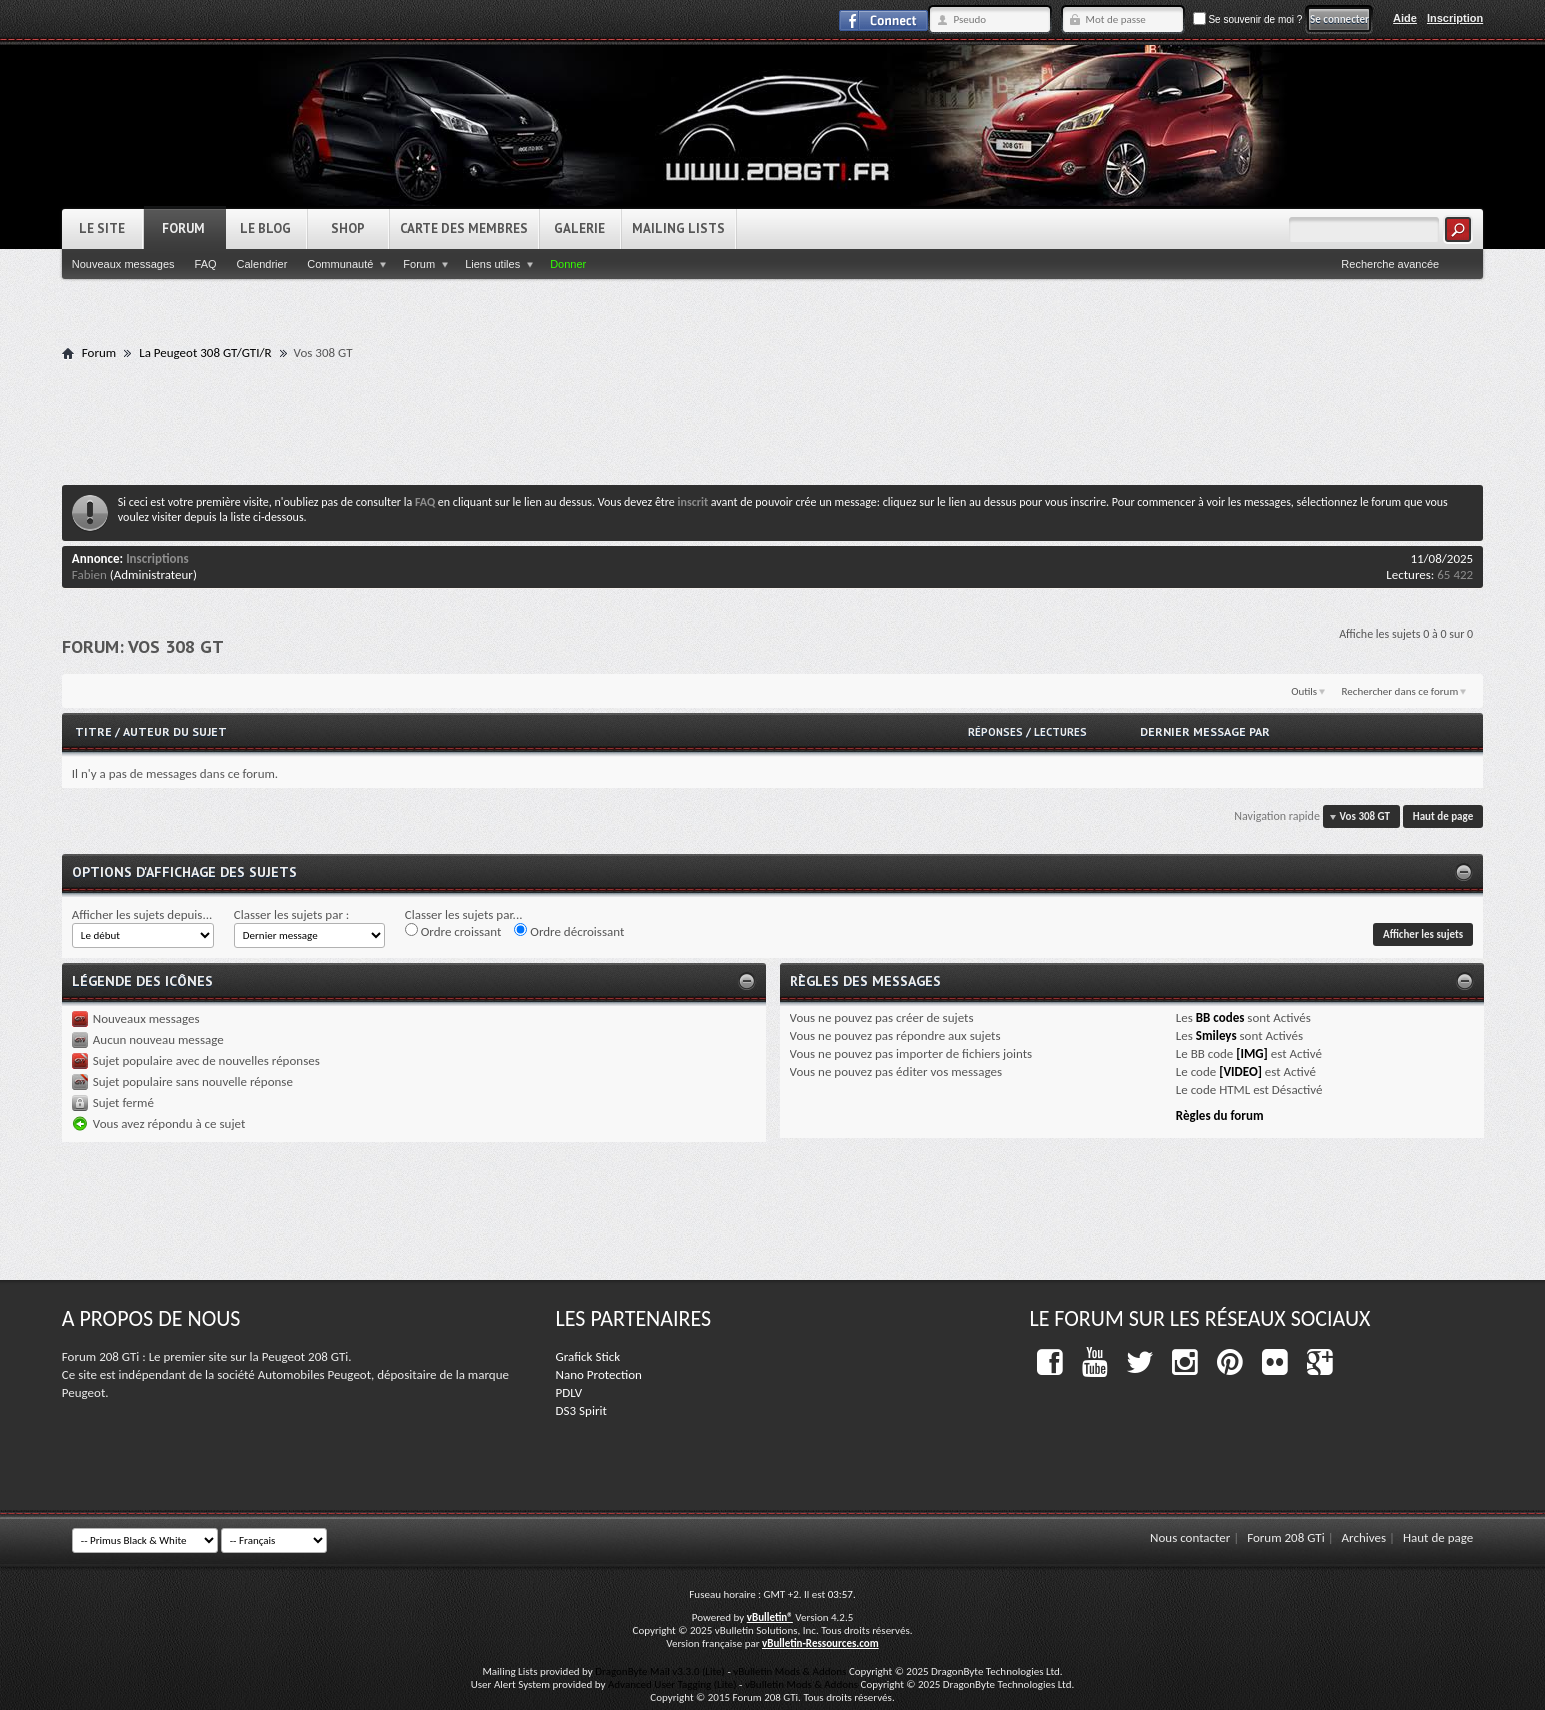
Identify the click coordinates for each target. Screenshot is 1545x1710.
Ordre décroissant (569, 931)
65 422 (1455, 574)
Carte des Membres (464, 228)
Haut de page (1443, 816)
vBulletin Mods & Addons (789, 1671)
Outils (1304, 691)
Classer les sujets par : (292, 914)
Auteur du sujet (175, 731)
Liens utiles (492, 264)
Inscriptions (157, 558)
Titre (95, 731)
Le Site (102, 228)
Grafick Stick (588, 1356)
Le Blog (265, 228)
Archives (1364, 1537)
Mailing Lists (678, 228)
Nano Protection (599, 1374)
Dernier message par (1205, 731)
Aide (1405, 18)
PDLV (569, 1392)
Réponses (995, 732)
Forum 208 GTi (1286, 1537)
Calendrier (262, 264)
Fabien (89, 574)
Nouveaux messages (123, 264)
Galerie (579, 228)
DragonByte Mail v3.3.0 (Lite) (660, 1671)
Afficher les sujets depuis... (142, 914)
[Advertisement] (772, 422)
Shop (348, 228)
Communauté (340, 264)
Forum (183, 228)
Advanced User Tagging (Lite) (672, 1684)
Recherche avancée (1390, 264)
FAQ (206, 264)
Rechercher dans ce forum (1400, 691)
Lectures (1060, 732)
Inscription (1455, 18)
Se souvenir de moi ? (1248, 19)
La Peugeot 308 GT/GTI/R (205, 352)
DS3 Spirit (581, 1410)
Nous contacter (1190, 1537)
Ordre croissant (453, 931)
